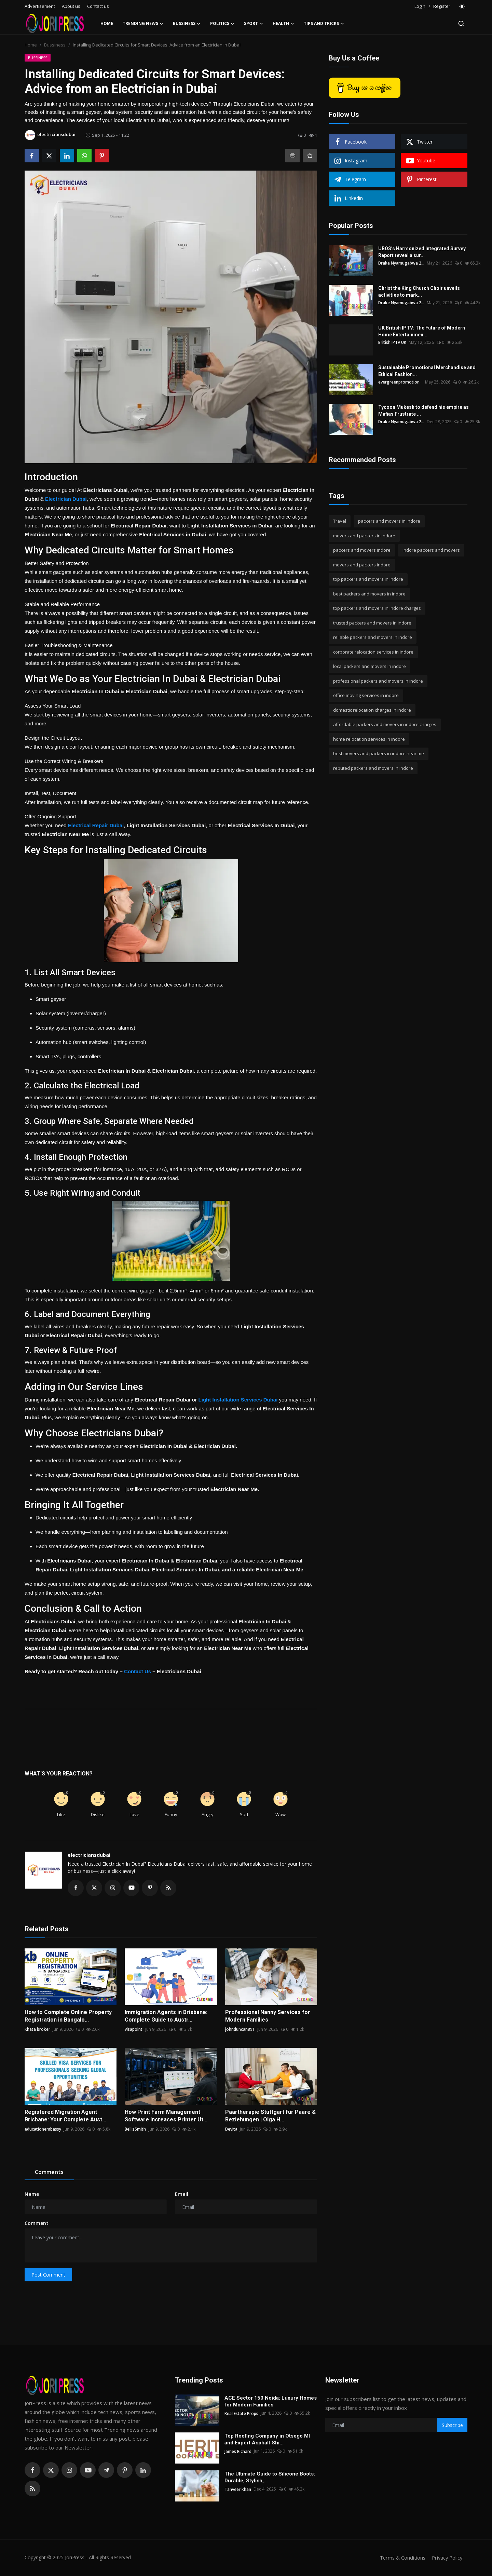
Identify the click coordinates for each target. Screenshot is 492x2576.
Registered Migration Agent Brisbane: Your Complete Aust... (65, 2116)
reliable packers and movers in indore (372, 637)
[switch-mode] (462, 6)
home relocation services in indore (369, 739)
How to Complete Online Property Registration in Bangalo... (68, 2016)
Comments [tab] (49, 2172)
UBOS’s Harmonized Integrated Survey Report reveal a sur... (422, 252)
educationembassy (43, 2129)
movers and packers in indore (364, 536)
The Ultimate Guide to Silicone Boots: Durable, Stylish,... (269, 2477)
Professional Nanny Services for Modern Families (267, 2016)
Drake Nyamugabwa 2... (401, 263)
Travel (339, 521)
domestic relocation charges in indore (372, 710)
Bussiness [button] (187, 23)
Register (441, 6)
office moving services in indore (366, 695)
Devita (231, 2129)
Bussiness (55, 45)
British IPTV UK (392, 342)
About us (71, 6)
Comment (37, 2223)
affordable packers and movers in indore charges (384, 724)
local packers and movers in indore (369, 666)
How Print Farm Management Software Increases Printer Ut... (166, 2116)
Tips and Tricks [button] (324, 23)
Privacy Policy (446, 2557)
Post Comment (48, 2274)
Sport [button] (253, 23)
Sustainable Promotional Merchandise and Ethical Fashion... (427, 371)
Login (419, 6)
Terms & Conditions (400, 2557)
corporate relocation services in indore (373, 652)
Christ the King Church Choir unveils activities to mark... (419, 291)
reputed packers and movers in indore (373, 768)
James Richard (237, 2451)
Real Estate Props (241, 2413)
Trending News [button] (143, 23)
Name (32, 2194)
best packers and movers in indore (369, 594)
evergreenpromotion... (400, 382)
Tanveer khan (237, 2489)
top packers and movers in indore (368, 579)
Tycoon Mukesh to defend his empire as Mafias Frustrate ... (423, 410)
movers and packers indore (362, 565)
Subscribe (452, 2425)
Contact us (98, 6)
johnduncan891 (240, 2029)
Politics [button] (222, 23)
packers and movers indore (362, 550)
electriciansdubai (89, 1855)
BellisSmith (135, 2129)
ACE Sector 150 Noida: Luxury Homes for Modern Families (270, 2401)
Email (181, 2194)
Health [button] (283, 23)
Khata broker (37, 2029)
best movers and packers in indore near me (378, 753)
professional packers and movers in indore (378, 681)
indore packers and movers (431, 550)
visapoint (133, 2029)
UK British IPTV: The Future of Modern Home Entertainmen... (421, 331)
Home (106, 23)
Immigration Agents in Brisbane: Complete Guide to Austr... (166, 2016)
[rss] (32, 2489)
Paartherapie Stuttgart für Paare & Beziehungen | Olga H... (270, 2116)
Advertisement (40, 6)
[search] (461, 23)
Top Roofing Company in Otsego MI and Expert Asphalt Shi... (267, 2439)
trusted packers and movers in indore (372, 623)
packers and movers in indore (389, 521)
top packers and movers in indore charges (377, 608)
